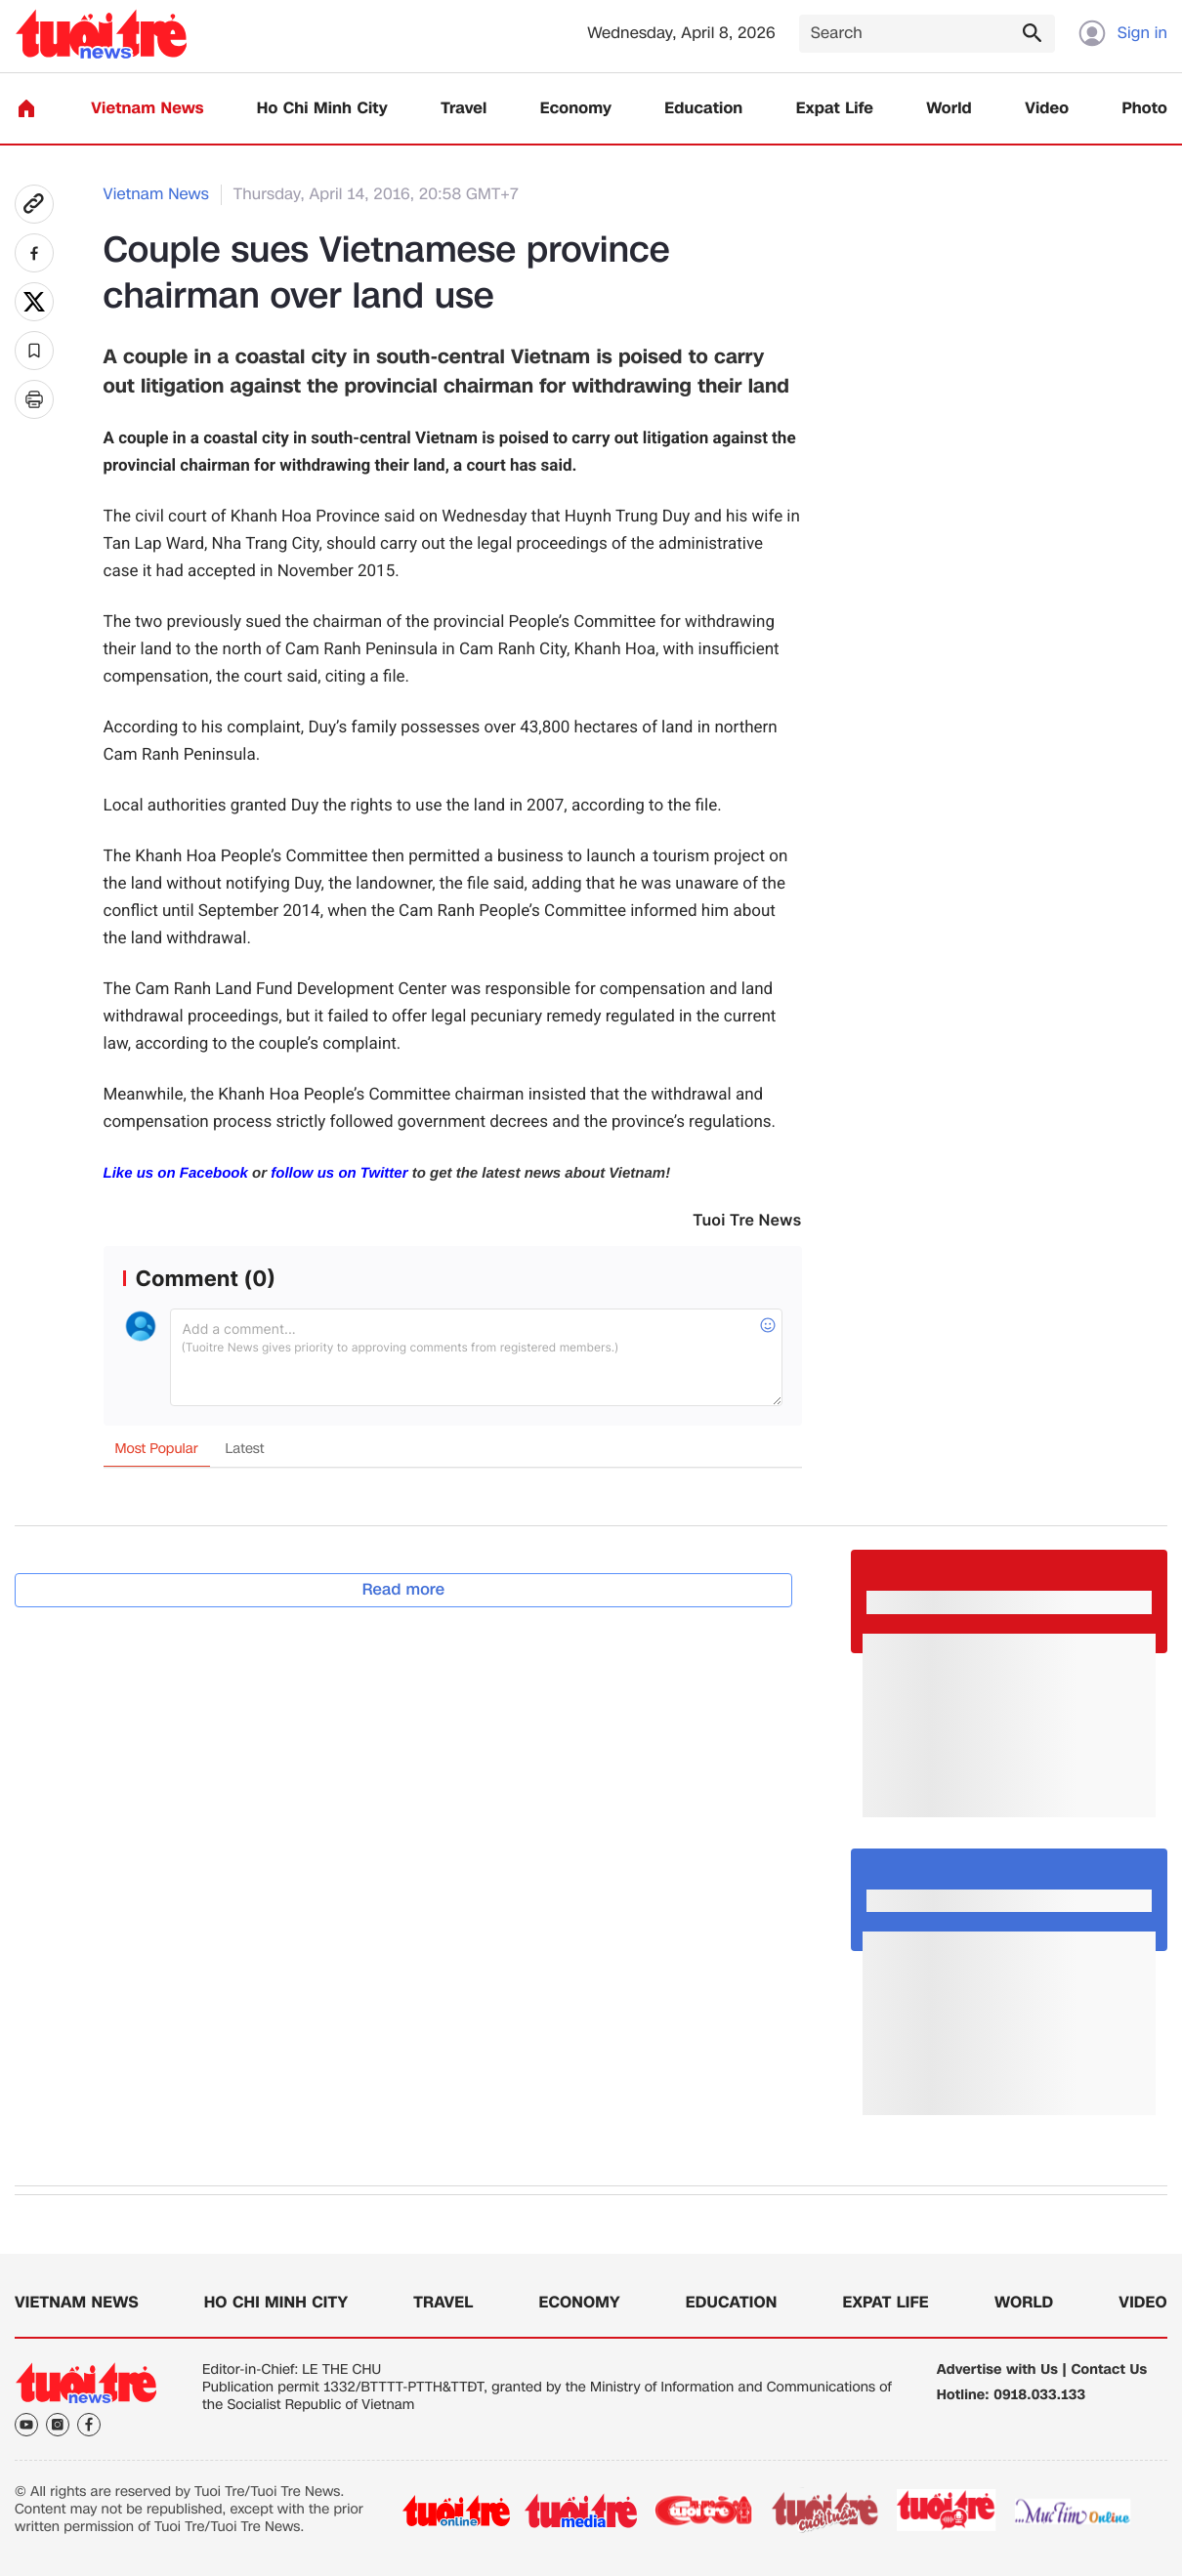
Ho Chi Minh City (322, 109)
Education (703, 109)
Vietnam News (147, 109)
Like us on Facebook (176, 1173)
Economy (576, 109)
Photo (1144, 109)
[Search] (927, 34)
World (949, 109)
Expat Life (834, 109)
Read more (403, 1589)
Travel (463, 109)
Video (1047, 109)
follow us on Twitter (339, 1173)
